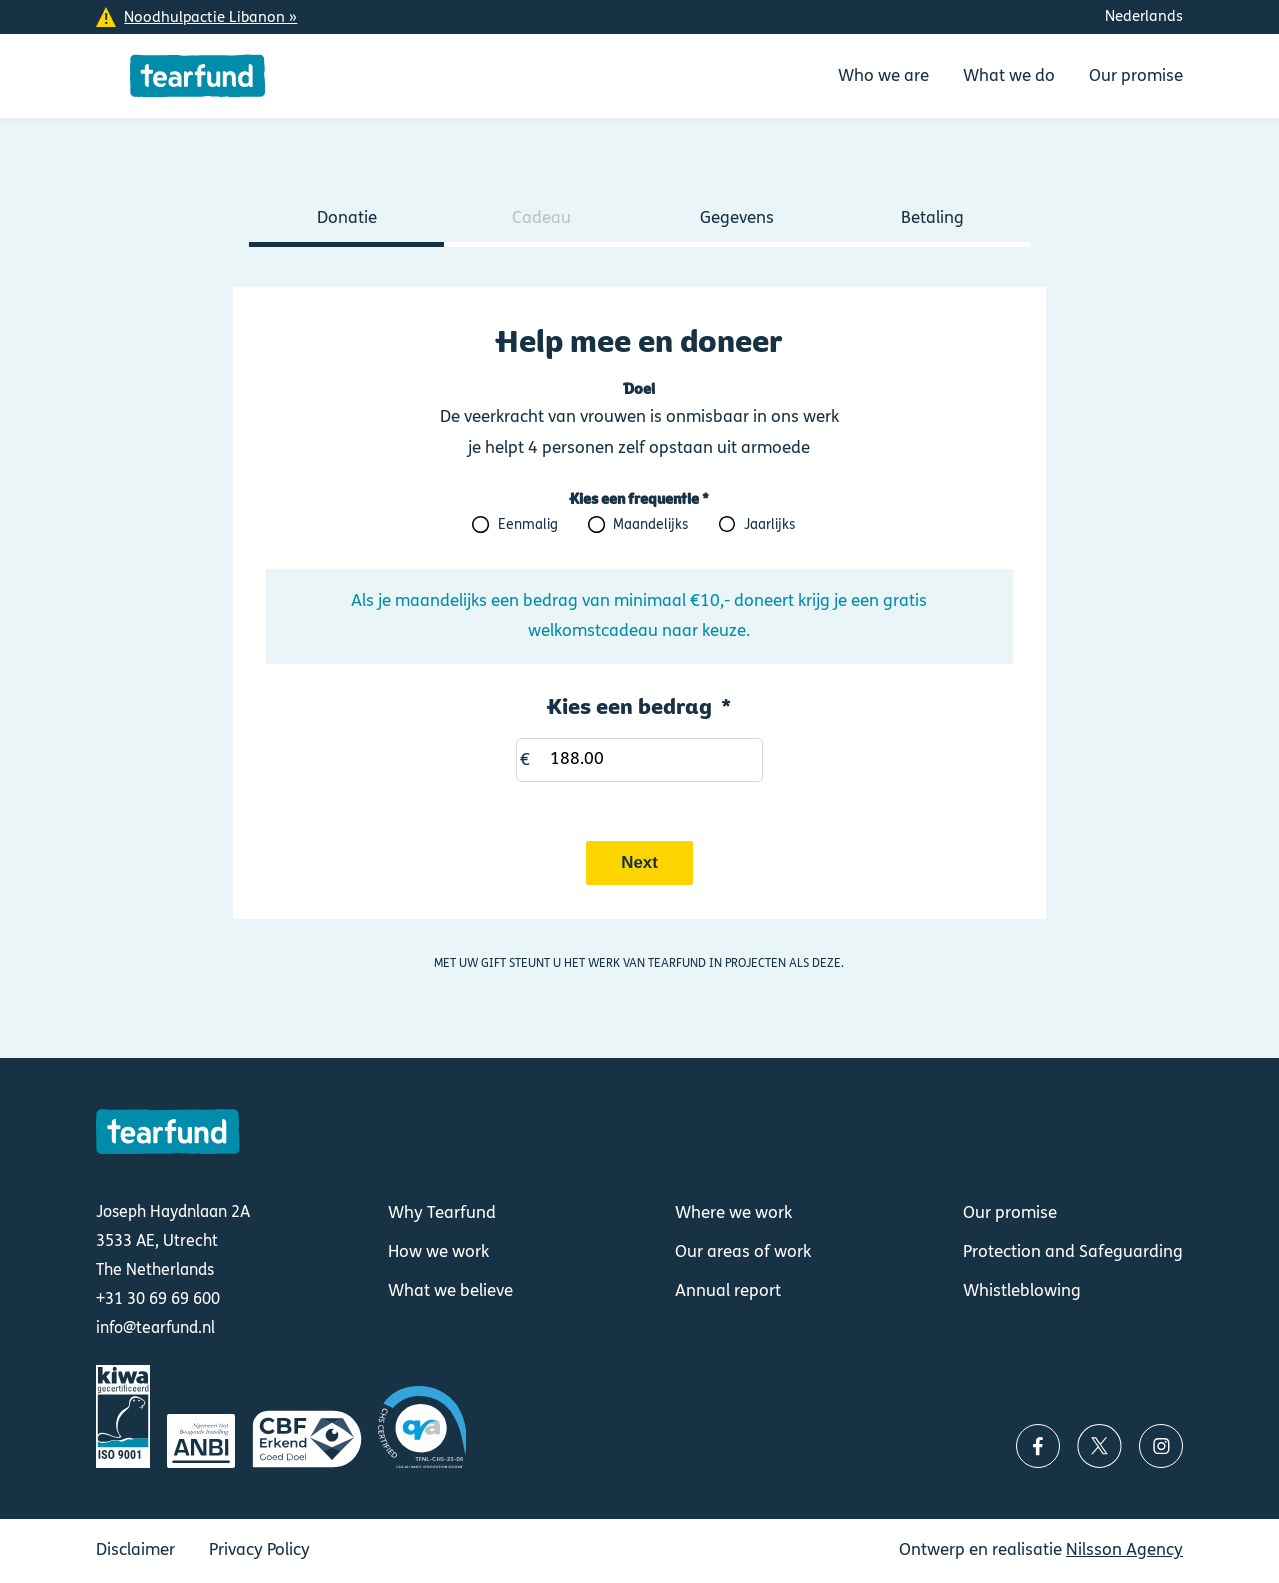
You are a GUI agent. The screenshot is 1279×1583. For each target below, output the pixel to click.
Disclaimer (135, 1550)
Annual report (728, 1291)
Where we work (733, 1213)
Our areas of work (743, 1252)
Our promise (1010, 1213)
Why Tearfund (442, 1213)
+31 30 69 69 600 (158, 1298)
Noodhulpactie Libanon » (210, 17)
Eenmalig (528, 525)
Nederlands (1144, 16)
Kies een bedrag (630, 707)
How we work (438, 1252)
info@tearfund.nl (155, 1327)
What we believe (450, 1291)
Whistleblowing (1022, 1291)
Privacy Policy (259, 1550)
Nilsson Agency (1124, 1550)
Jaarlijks (769, 525)
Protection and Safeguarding (1073, 1252)
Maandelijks (650, 525)
